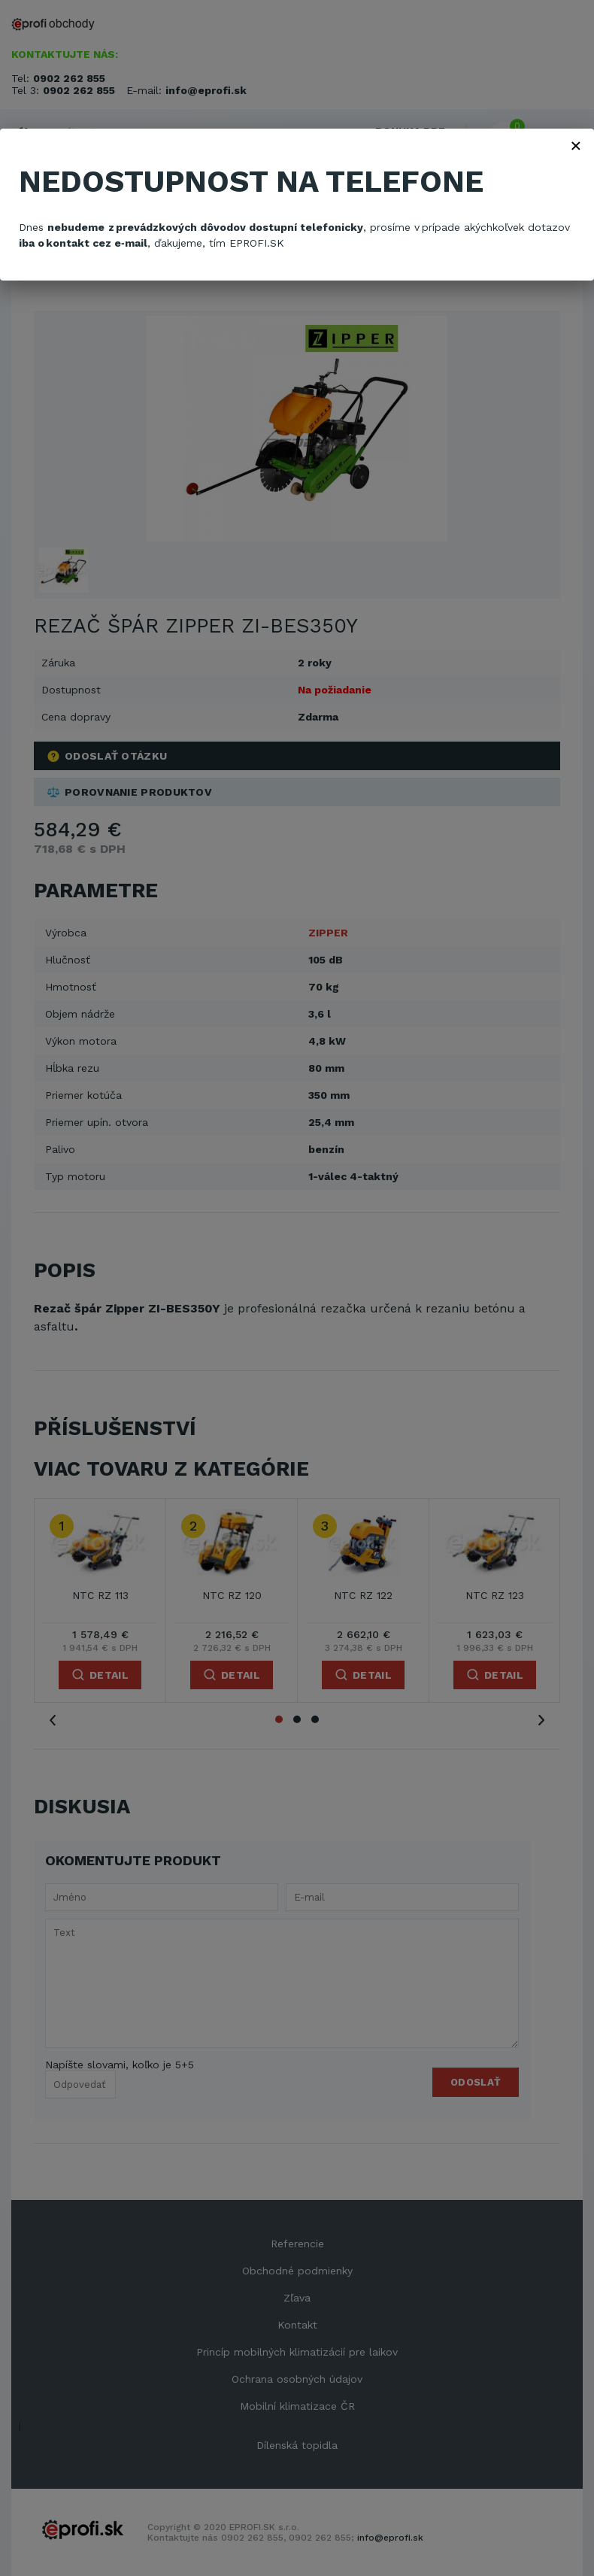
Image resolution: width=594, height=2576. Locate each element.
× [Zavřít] (576, 145)
